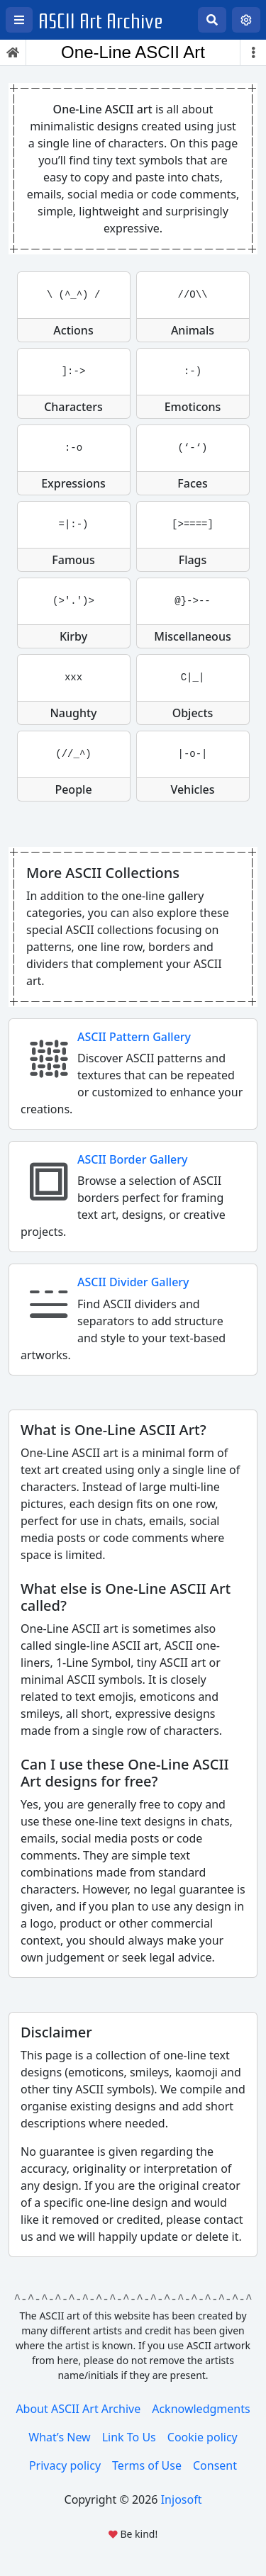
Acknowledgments (201, 2409)
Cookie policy (202, 2437)
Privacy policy (65, 2465)
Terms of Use (147, 2465)
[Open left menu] (19, 20)
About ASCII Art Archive (78, 2409)
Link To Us (129, 2437)
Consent (215, 2465)
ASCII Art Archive (100, 21)
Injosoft (181, 2499)
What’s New (59, 2437)
